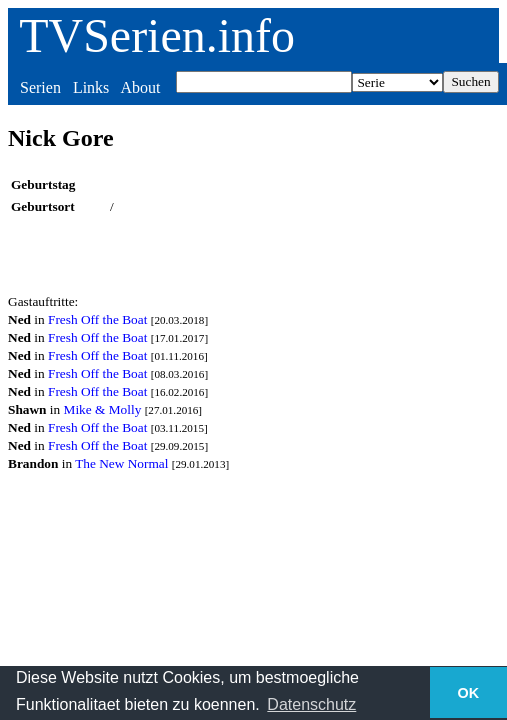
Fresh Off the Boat (97, 319)
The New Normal (121, 463)
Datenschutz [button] (311, 704)
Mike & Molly (103, 409)
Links (91, 87)
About (140, 87)
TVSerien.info (157, 35)
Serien (40, 87)
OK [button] (469, 693)
